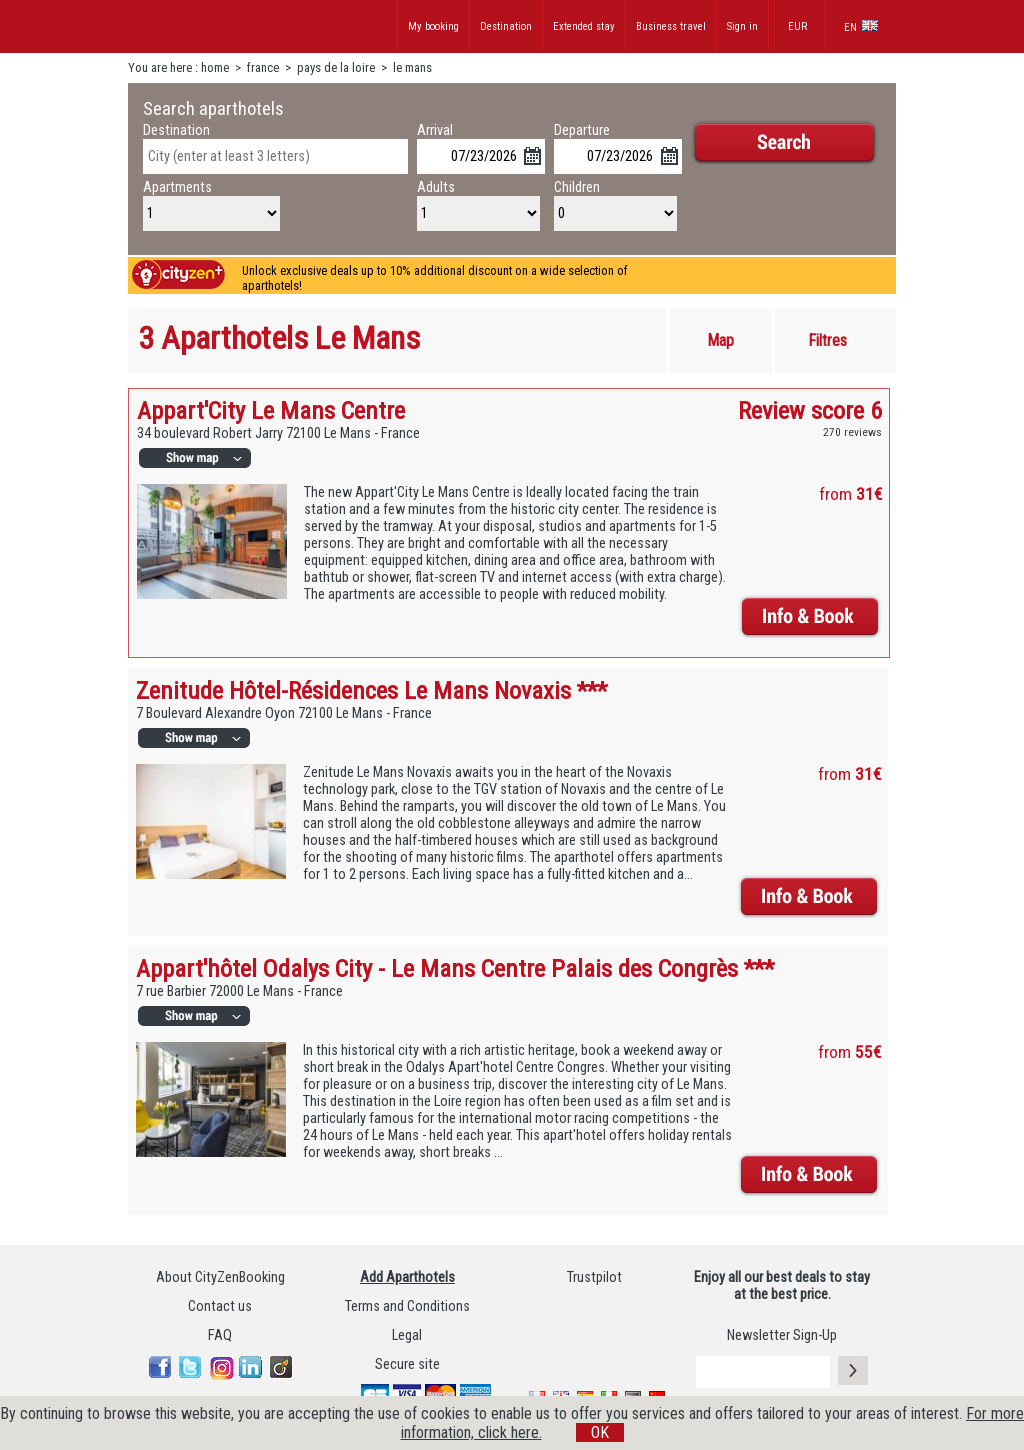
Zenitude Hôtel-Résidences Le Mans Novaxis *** (371, 690)
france (263, 67)
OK (600, 1432)
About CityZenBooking (220, 1277)
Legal (407, 1335)
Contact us (220, 1306)
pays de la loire (336, 67)
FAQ (220, 1335)
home (215, 67)
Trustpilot (594, 1277)
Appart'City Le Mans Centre (271, 410)
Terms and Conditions (407, 1306)
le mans (412, 67)
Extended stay (584, 26)
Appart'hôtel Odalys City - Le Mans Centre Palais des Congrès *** (455, 968)
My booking (433, 26)
